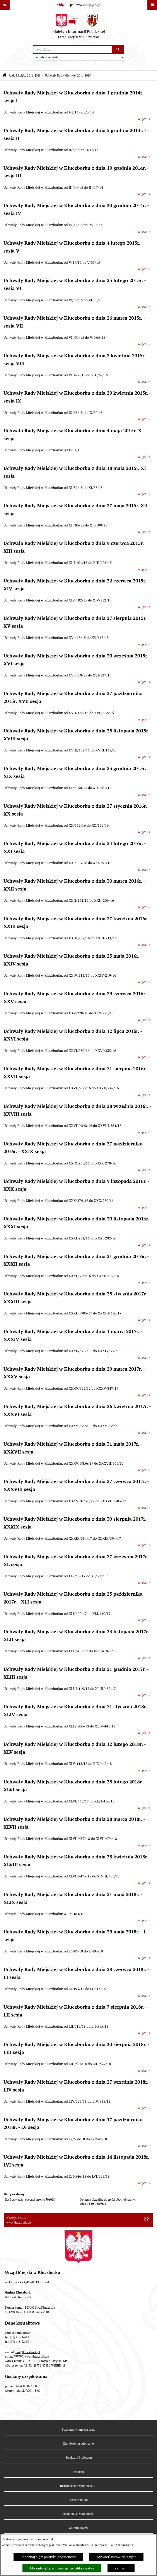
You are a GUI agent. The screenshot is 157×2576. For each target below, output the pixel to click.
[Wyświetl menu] (152, 5)
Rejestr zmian (78, 2500)
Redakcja (78, 2472)
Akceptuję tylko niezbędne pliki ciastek (61, 2568)
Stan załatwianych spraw (78, 2429)
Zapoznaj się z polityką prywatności (48, 2557)
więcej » (144, 119)
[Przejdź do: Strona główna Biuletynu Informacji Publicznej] (4, 75)
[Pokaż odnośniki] (5, 5)
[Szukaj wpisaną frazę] (118, 49)
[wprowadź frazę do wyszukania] (72, 49)
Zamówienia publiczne (78, 2443)
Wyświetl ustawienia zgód (116, 2557)
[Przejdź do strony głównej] (78, 27)
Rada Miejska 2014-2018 (25, 75)
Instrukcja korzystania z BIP (78, 2486)
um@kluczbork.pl (27, 2352)
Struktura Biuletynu (78, 2457)
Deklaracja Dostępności (78, 2514)
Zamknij (121, 2568)
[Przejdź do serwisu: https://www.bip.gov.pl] (78, 5)
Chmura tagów (78, 2528)
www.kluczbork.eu (36, 2356)
